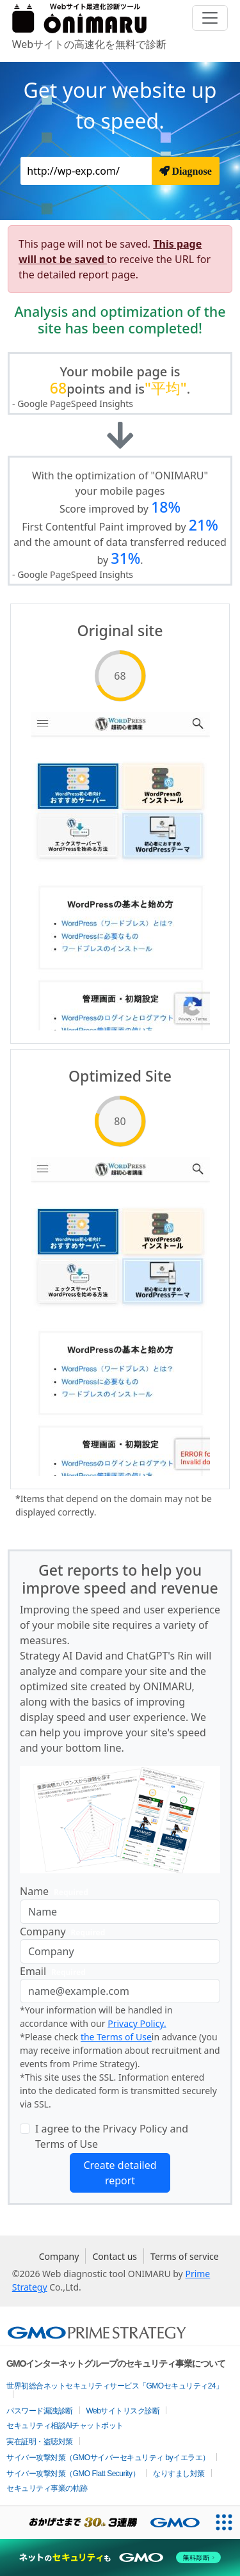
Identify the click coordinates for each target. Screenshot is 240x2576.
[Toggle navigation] (210, 18)
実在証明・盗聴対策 (39, 2441)
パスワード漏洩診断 (39, 2410)
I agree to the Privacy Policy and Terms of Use (111, 2136)
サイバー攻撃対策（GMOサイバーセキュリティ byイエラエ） (108, 2457)
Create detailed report (119, 2173)
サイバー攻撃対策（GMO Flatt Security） (73, 2473)
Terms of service (184, 2256)
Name (56, 1891)
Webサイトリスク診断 (123, 2410)
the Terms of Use (116, 2037)
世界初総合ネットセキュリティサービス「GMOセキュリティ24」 (114, 2385)
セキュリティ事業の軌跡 (47, 2488)
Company (65, 1931)
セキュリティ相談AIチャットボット (65, 2425)
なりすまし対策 (179, 2473)
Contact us (114, 2256)
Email (55, 1971)
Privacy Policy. (137, 2023)
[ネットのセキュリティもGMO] (120, 2557)
